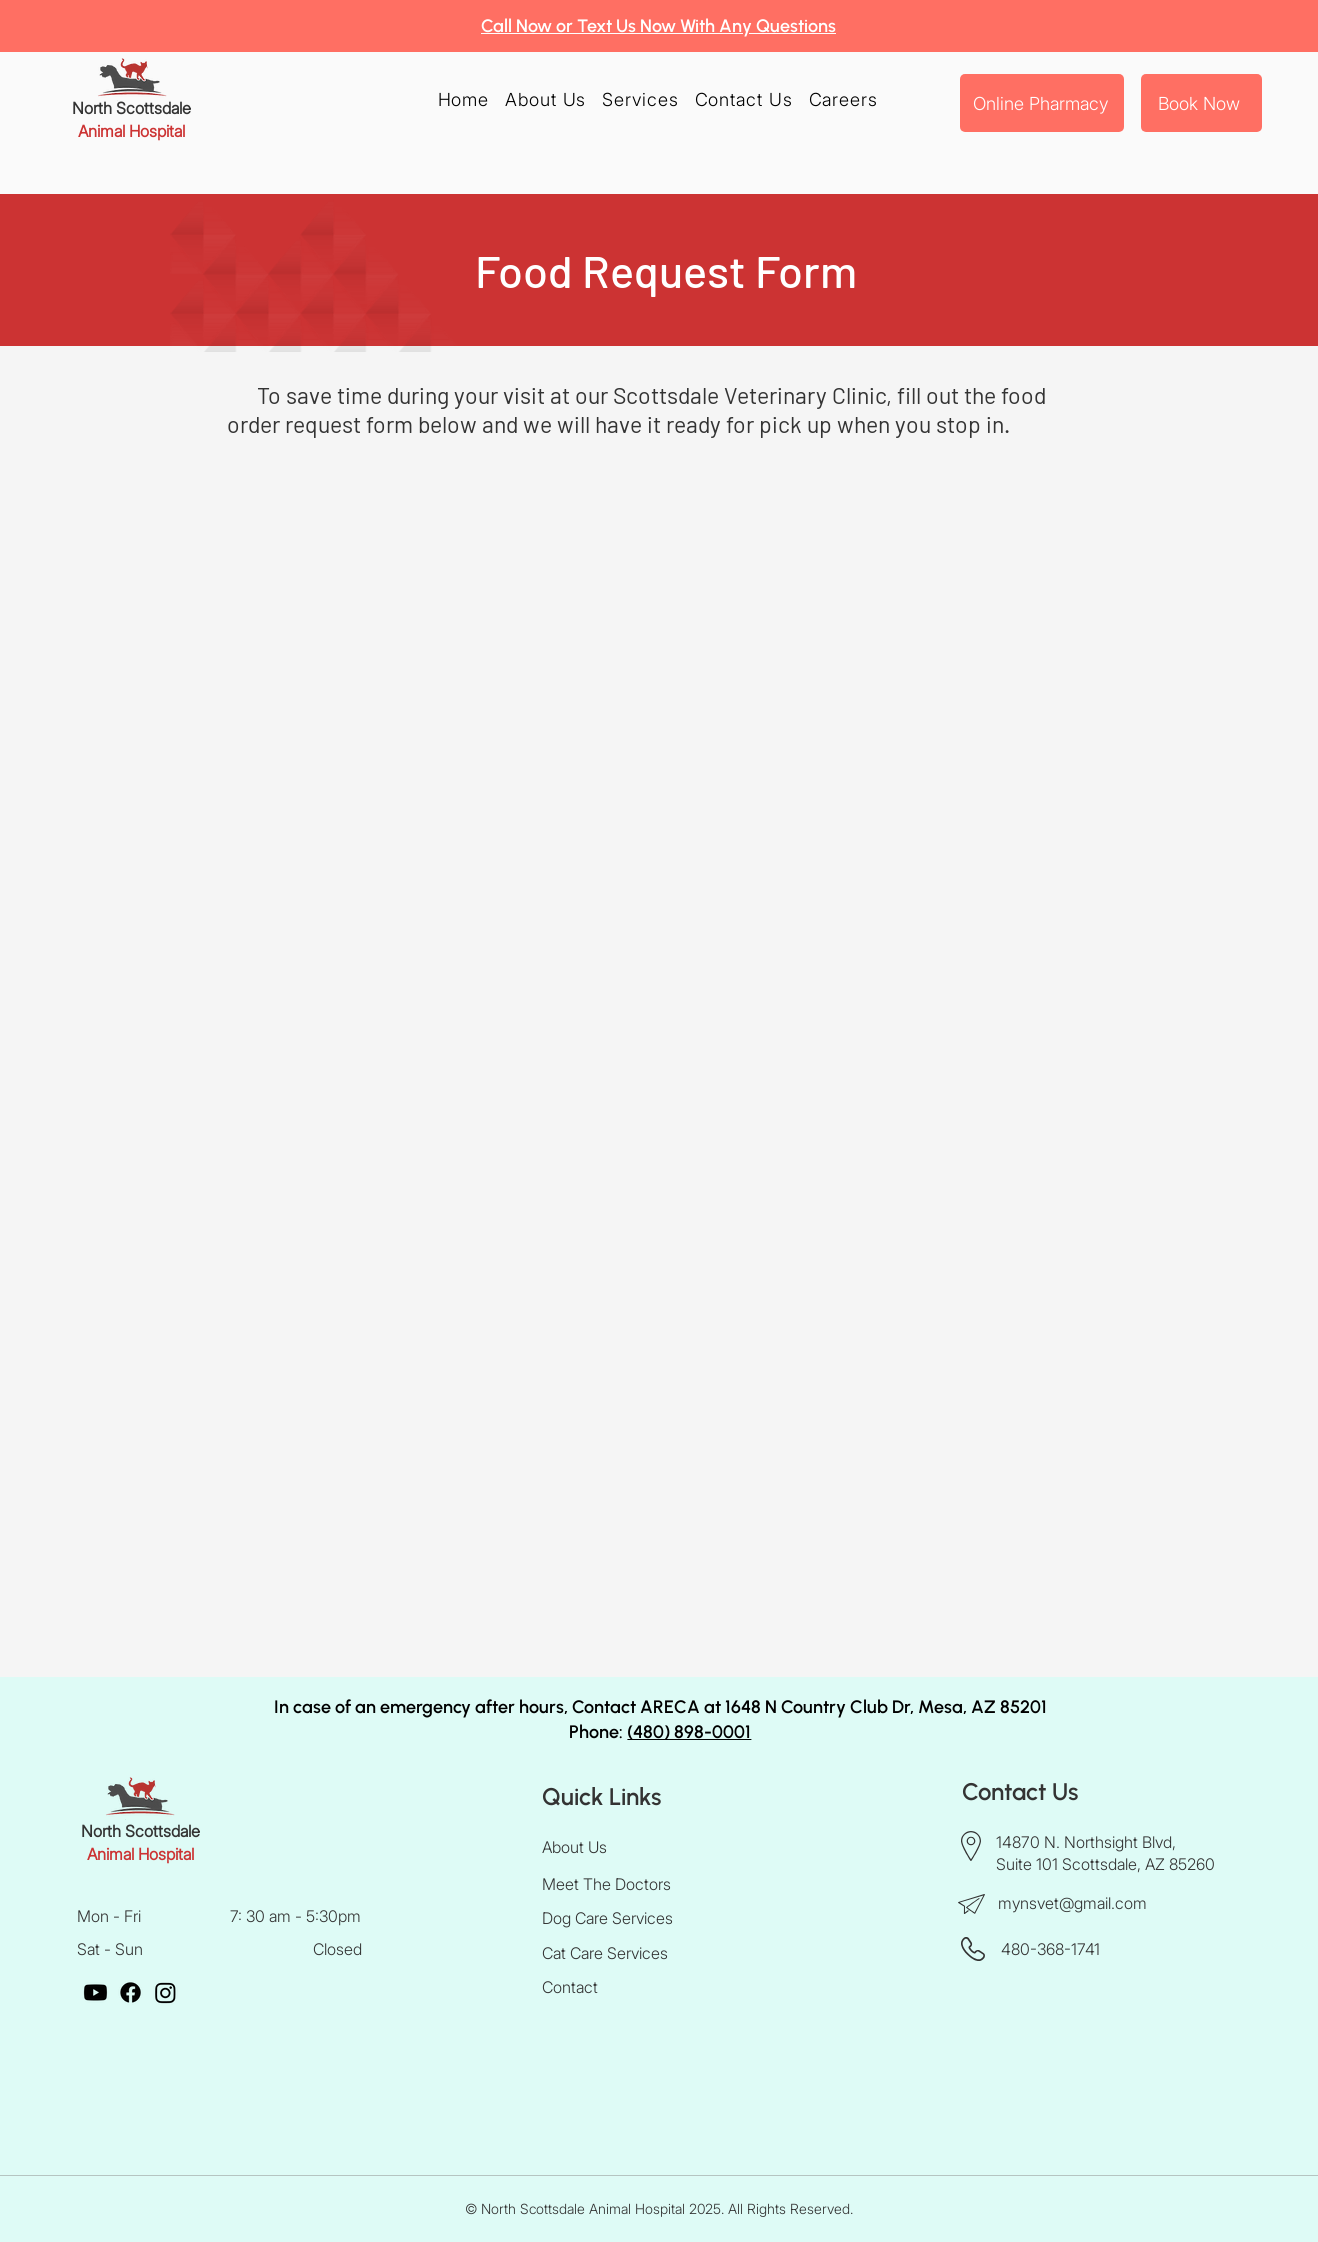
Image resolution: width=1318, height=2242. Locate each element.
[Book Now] (1201, 103)
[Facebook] (130, 1992)
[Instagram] (165, 1992)
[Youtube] (95, 1992)
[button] (640, 99)
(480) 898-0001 (689, 1732)
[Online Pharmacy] (1042, 103)
